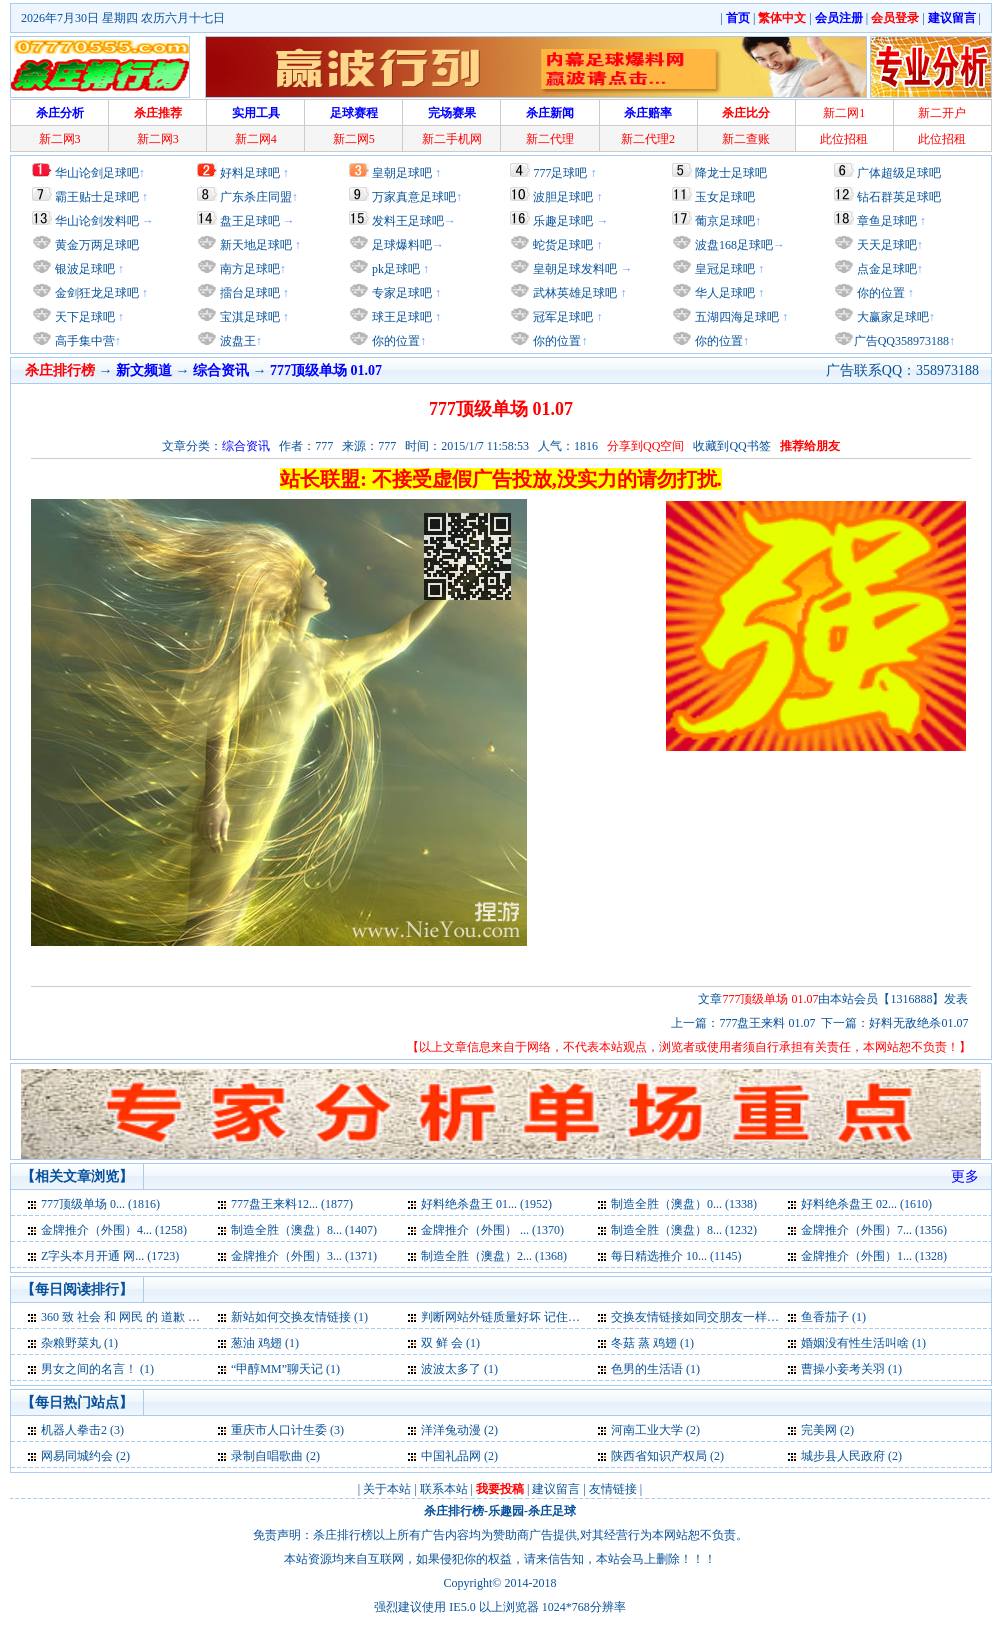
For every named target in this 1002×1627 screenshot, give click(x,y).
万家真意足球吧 (414, 197)
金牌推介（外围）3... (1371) (304, 1256)
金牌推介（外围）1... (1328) (874, 1256)
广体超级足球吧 (899, 173)
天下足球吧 (83, 317)
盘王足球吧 (250, 221)
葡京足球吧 (725, 221)
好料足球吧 (250, 173)
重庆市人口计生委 (279, 1430)
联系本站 (444, 1489)
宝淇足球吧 (250, 317)
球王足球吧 (400, 317)
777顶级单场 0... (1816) (100, 1204)
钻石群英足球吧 (899, 197)
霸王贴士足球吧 (97, 197)
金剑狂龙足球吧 (95, 293)
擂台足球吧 (248, 293)
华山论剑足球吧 (97, 173)
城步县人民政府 (843, 1456)
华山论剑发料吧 (97, 221)
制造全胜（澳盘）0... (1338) (684, 1204)
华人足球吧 (723, 293)
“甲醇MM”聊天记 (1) (285, 1369)
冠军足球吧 (561, 317)
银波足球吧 (85, 269)
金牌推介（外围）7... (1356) (874, 1230)
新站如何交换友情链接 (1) (299, 1317)
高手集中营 (83, 341)
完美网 (819, 1430)
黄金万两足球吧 (97, 245)
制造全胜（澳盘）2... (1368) (494, 1256)
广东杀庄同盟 (256, 197)
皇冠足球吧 (723, 269)
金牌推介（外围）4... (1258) (114, 1230)
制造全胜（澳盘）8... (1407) (304, 1230)
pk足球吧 (394, 269)
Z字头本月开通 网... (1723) (110, 1256)
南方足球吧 (248, 269)
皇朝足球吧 (402, 173)
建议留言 (556, 1489)
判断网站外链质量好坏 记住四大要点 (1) (527, 1317)
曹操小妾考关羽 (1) (851, 1369)
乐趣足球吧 (563, 221)
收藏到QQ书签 (731, 446)
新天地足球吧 (254, 245)
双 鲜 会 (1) (450, 1343)
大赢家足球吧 (891, 317)
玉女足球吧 (725, 197)
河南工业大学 (647, 1430)
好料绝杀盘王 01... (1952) (486, 1204)
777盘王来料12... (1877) (292, 1204)
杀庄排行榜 (454, 1511)
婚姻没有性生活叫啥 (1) (863, 1343)
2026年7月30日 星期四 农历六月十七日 (123, 18)
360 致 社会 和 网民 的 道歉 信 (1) (129, 1317)
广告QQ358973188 (901, 341)
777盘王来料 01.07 (767, 1023)
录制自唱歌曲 (267, 1456)
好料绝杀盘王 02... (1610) (866, 1204)
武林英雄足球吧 (573, 293)
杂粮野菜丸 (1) (79, 1343)
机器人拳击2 (74, 1430)
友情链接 (613, 1489)
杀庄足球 (552, 1511)
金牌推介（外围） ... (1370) (492, 1230)
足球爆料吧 (402, 245)
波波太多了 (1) (459, 1369)
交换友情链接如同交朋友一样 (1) (697, 1317)
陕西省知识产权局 (659, 1456)
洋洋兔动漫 (451, 1430)
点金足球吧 (885, 269)
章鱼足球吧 (887, 221)
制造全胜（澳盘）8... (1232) (684, 1230)
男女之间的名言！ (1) (97, 1369)
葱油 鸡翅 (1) (265, 1343)
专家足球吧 (400, 293)
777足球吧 (560, 173)
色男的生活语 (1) (655, 1369)
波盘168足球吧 (734, 245)
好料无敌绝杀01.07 (918, 1023)
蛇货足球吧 (564, 245)
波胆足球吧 (563, 197)
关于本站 (387, 1489)
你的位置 (394, 341)
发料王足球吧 (408, 221)
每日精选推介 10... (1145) (676, 1256)
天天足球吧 (885, 245)
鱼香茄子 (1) (833, 1317)
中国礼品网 (451, 1456)
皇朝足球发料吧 (573, 269)
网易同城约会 (77, 1456)
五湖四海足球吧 (735, 317)
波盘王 (236, 341)
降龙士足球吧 (731, 173)
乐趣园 (506, 1511)
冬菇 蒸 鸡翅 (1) (652, 1343)
